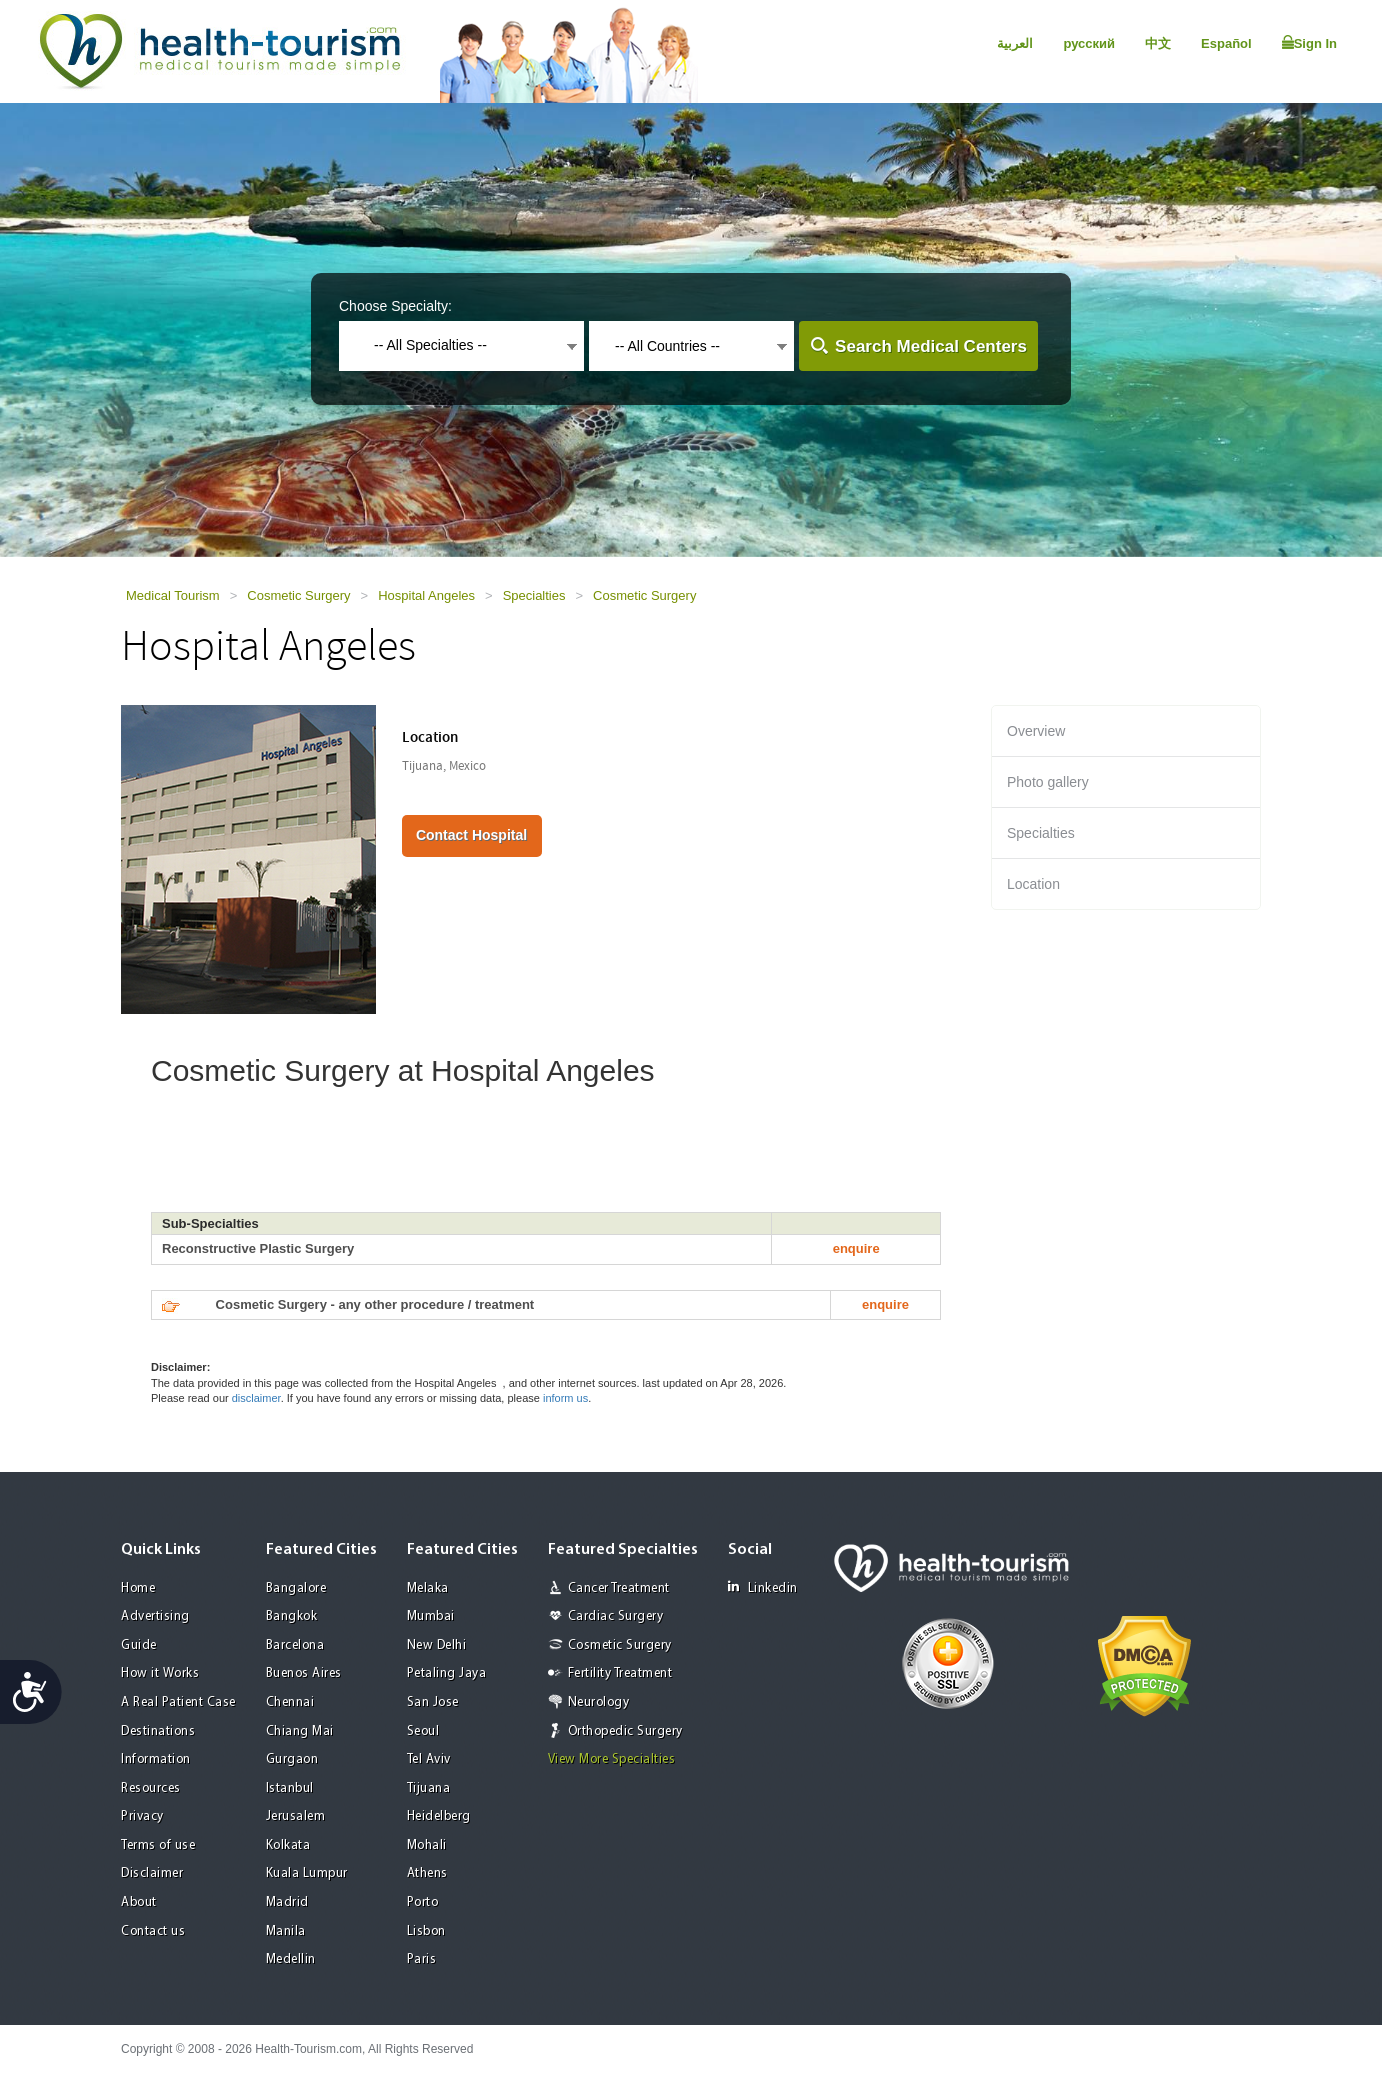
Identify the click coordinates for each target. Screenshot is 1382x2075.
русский (1089, 43)
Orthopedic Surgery (625, 1731)
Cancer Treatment (619, 1588)
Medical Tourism (173, 595)
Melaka (428, 1588)
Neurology (599, 1702)
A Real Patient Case (178, 1702)
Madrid (287, 1902)
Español (1226, 43)
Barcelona (295, 1645)
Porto (423, 1902)
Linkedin (763, 1587)
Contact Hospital (471, 835)
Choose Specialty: (395, 306)
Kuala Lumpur (307, 1873)
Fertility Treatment (620, 1673)
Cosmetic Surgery (298, 595)
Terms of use (158, 1845)
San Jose (433, 1702)
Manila (286, 1931)
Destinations (158, 1731)
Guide (139, 1645)
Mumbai (431, 1616)
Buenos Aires (304, 1673)
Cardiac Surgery (616, 1616)
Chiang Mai (300, 1731)
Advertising (155, 1616)
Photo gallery (1048, 782)
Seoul (423, 1731)
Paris (422, 1959)
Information (156, 1759)
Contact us (153, 1931)
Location (1033, 884)
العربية (1015, 43)
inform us (565, 1398)
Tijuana (429, 1788)
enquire (856, 1248)
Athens (427, 1873)
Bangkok (292, 1616)
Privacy (142, 1816)
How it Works (160, 1673)
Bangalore (296, 1588)
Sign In (1309, 43)
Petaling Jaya (447, 1673)
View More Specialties (612, 1759)
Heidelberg (439, 1816)
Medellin (291, 1959)
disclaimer (256, 1398)
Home (138, 1588)
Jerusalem (296, 1816)
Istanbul (290, 1788)
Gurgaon (292, 1759)
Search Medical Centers (931, 346)
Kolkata (288, 1845)
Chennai (290, 1702)
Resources (151, 1788)
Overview (1036, 731)
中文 (1158, 43)
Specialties (534, 595)
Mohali (427, 1845)
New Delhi (437, 1645)
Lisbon (426, 1931)
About (139, 1902)
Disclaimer (152, 1873)
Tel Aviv (429, 1759)
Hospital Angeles (426, 595)
